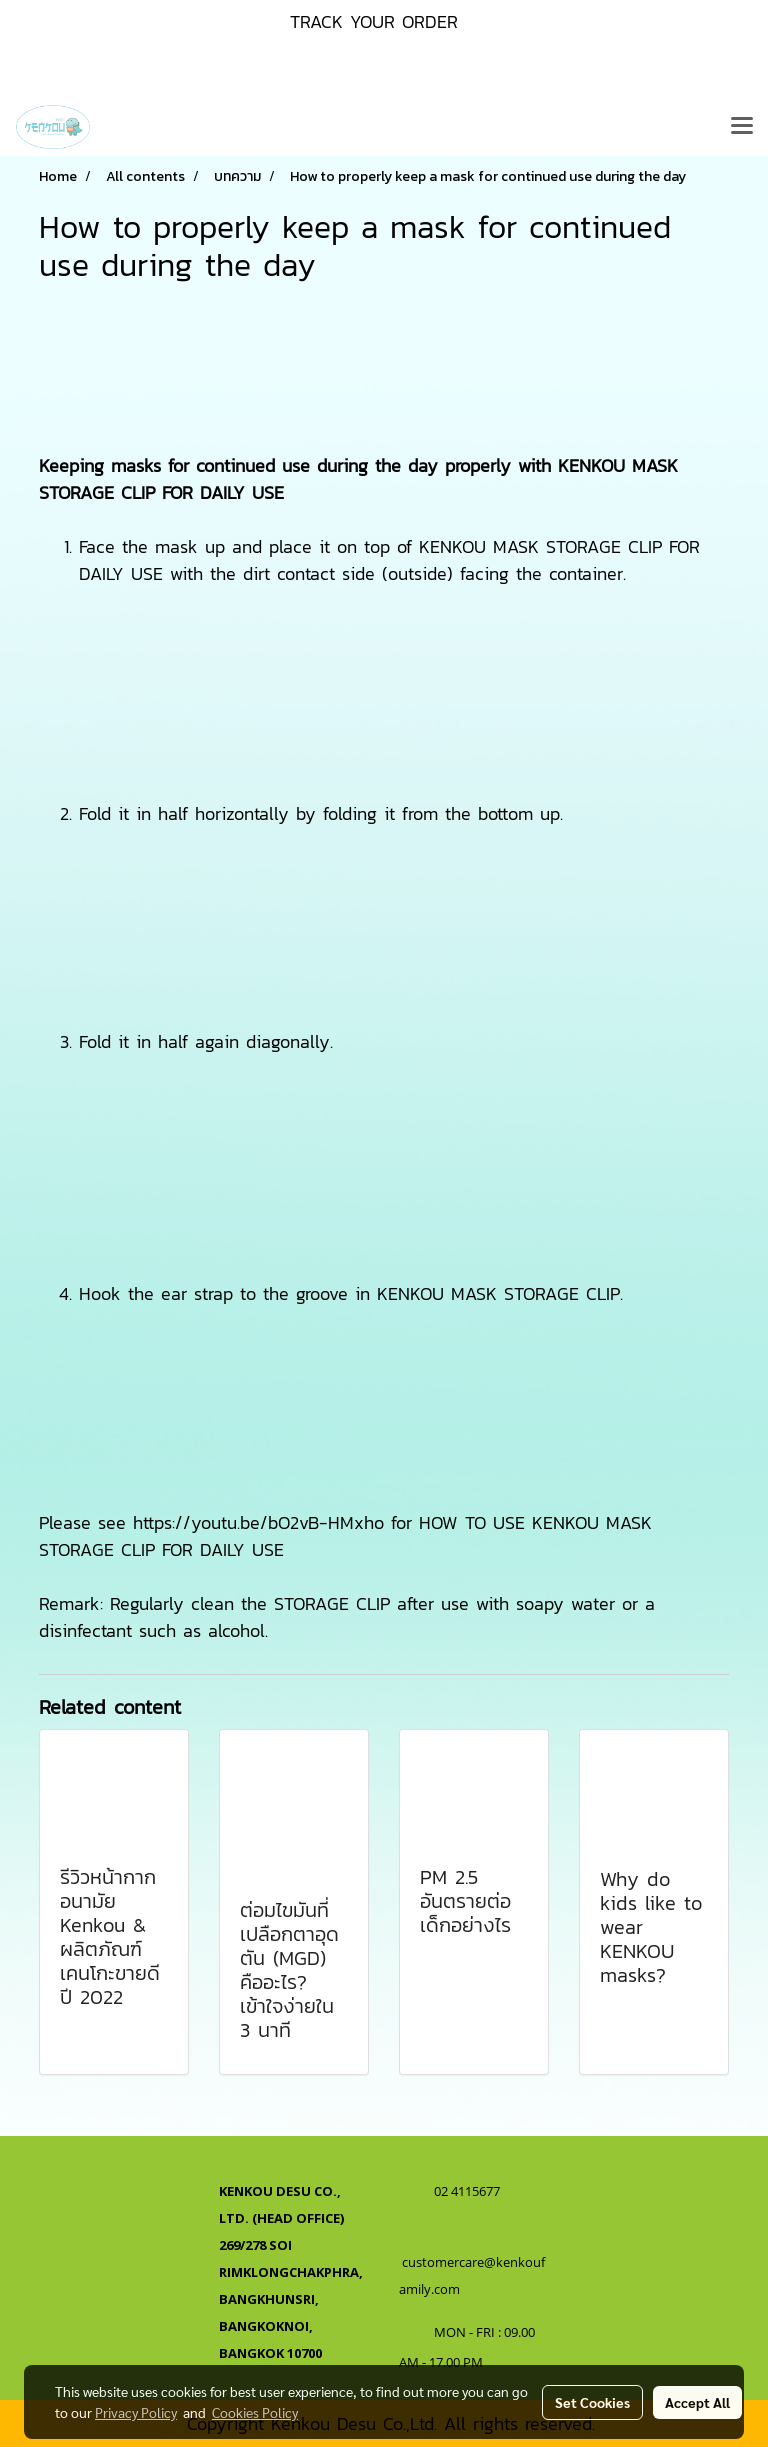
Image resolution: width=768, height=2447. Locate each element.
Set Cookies (592, 2402)
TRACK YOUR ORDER (374, 21)
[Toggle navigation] (742, 127)
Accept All (697, 2402)
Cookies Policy (255, 2412)
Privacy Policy (136, 2412)
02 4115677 (468, 2191)
